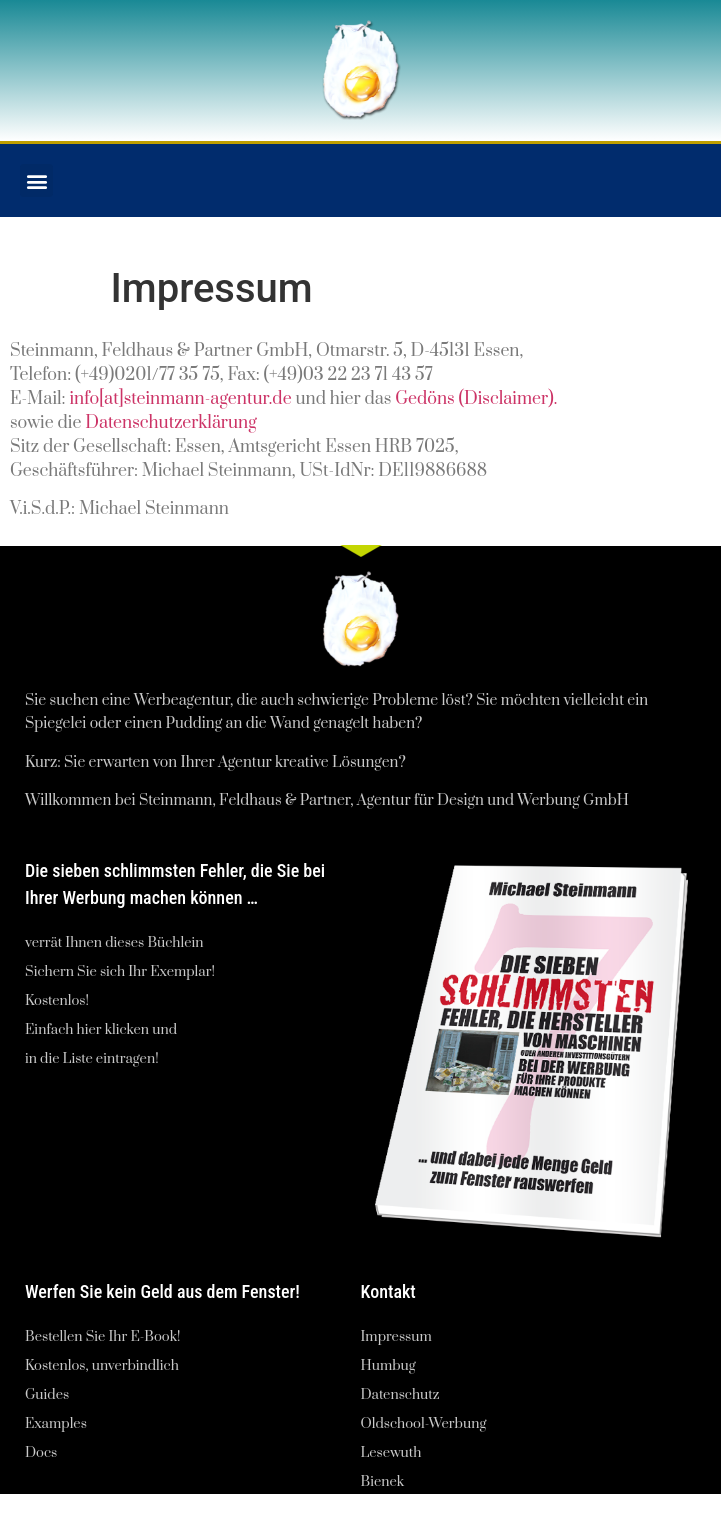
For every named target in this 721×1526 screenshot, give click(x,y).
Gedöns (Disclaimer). (476, 399)
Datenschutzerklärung (171, 423)
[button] (36, 180)
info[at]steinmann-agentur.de (180, 399)
